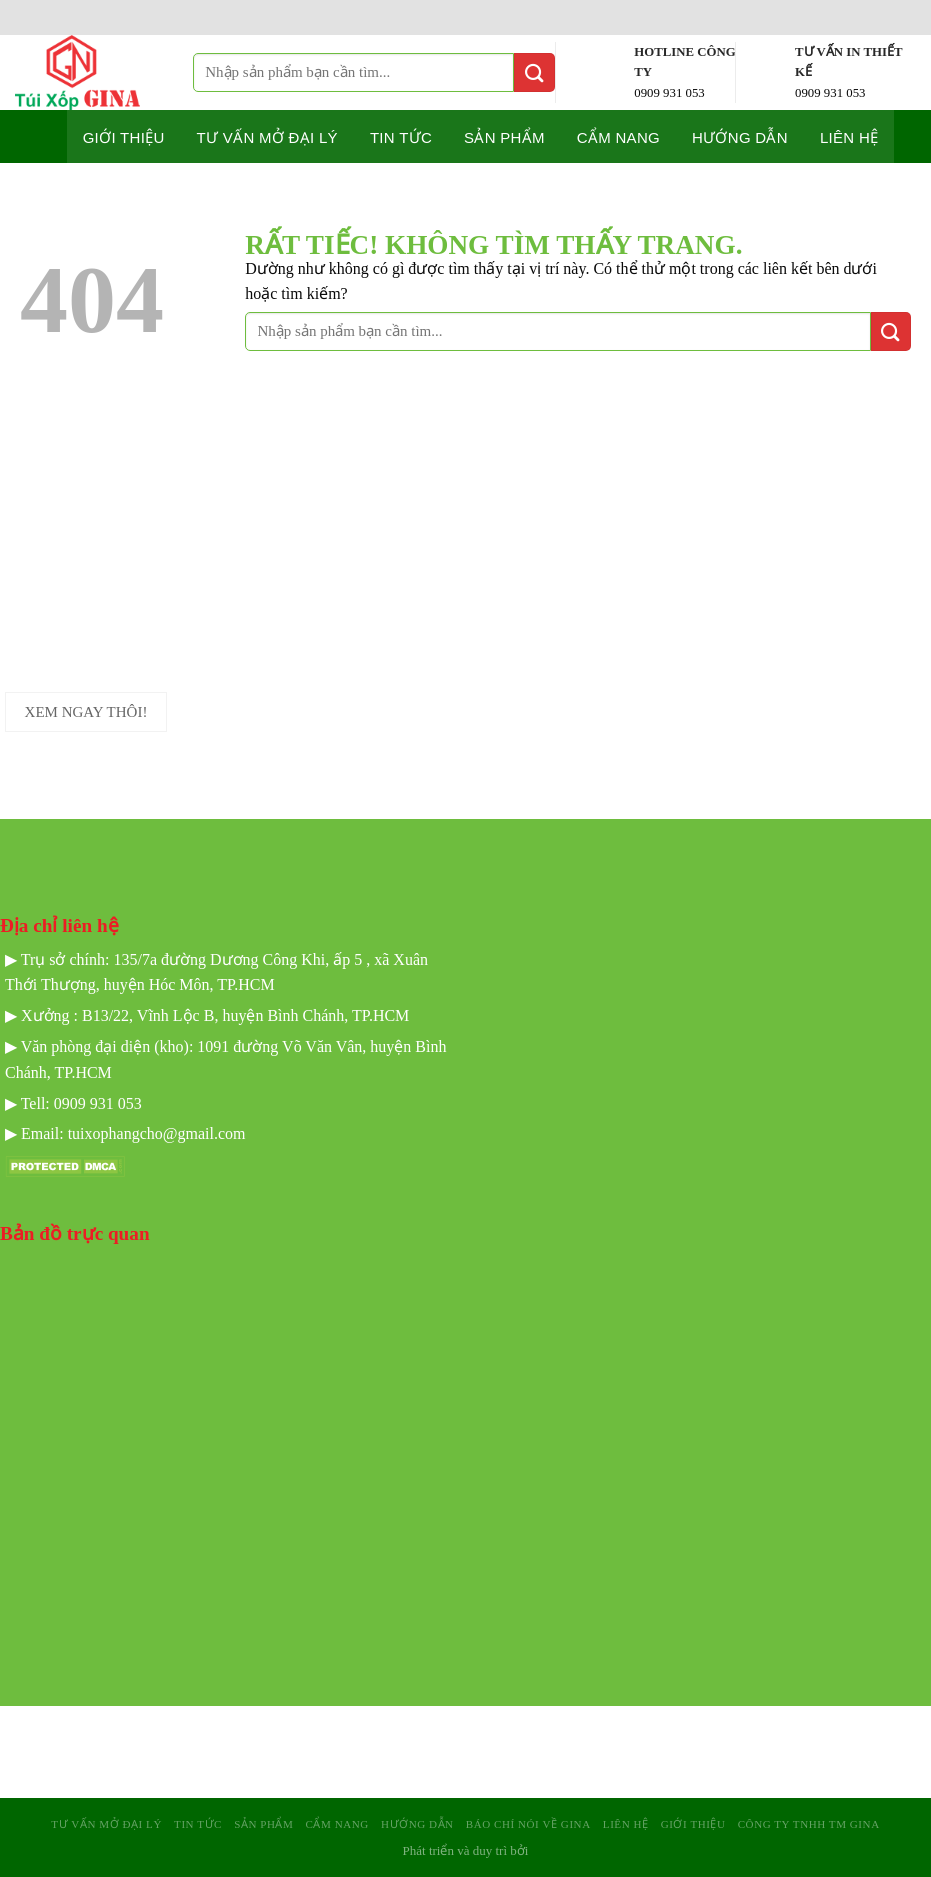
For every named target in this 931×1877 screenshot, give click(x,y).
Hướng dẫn (740, 137)
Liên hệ (849, 137)
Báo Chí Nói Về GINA (528, 1824)
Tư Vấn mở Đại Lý (267, 137)
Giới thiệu (124, 137)
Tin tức (401, 137)
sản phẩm (263, 1824)
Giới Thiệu (693, 1824)
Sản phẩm (504, 137)
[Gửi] (534, 72)
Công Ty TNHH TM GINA (809, 1824)
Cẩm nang (618, 137)
